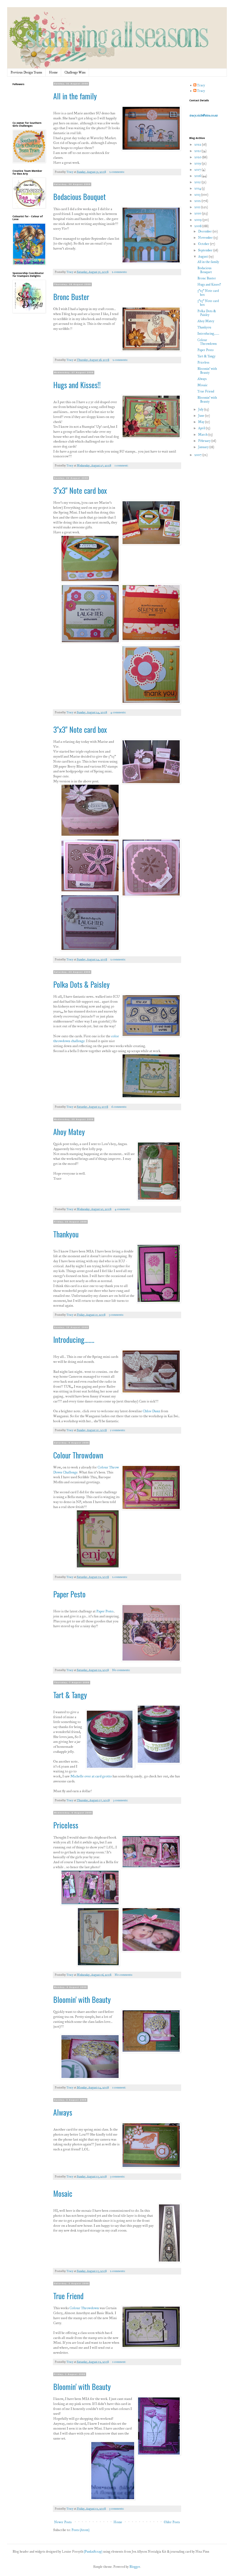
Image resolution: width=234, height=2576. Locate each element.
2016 (197, 176)
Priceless (65, 1825)
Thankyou (66, 1234)
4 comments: (118, 712)
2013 (197, 195)
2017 (198, 170)
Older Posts (172, 2522)
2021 (197, 151)
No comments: (121, 1670)
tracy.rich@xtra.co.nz (203, 115)
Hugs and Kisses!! (77, 384)
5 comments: (118, 1430)
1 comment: (121, 465)
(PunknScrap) (93, 2552)
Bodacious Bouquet (79, 196)
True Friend (68, 2295)
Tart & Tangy (70, 1694)
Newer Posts (63, 2522)
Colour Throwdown (78, 1455)
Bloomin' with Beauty (82, 1999)
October (204, 244)
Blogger (134, 2567)
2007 (198, 455)
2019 (198, 163)
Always (62, 2112)
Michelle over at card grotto (91, 1776)
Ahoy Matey (69, 1131)
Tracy (201, 85)
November (205, 238)
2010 (198, 213)
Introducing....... (73, 1339)
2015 (197, 182)
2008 (198, 226)
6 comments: (119, 1106)
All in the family (75, 95)
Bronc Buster (71, 296)
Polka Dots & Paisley (81, 984)
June (201, 416)
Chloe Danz (151, 1411)
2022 (198, 144)
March (203, 434)
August (203, 256)
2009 (198, 220)
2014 (198, 188)
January (203, 447)
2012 (197, 201)
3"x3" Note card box (80, 490)
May (201, 422)
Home (53, 72)
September (205, 250)
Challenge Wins (75, 72)
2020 (198, 157)
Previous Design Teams (26, 72)
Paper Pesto (69, 1594)
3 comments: (116, 1314)
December (205, 231)
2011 (197, 207)
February (204, 441)
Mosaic (62, 2193)
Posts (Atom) (80, 2530)
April (202, 428)
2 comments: (117, 172)
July (201, 409)
